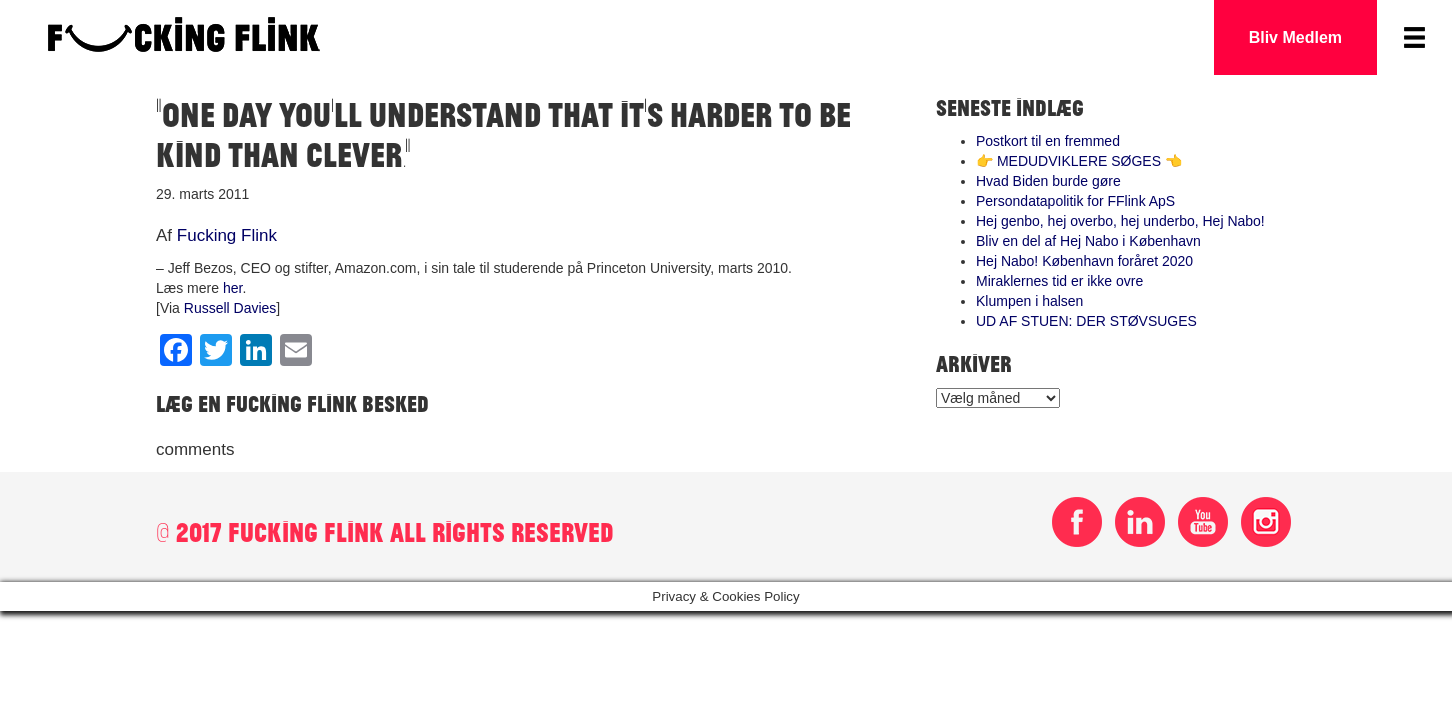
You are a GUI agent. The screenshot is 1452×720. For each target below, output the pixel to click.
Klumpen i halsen (1029, 301)
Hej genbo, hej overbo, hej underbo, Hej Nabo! (1120, 221)
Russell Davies (230, 308)
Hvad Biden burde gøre (1048, 181)
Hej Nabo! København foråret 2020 (1084, 261)
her (232, 288)
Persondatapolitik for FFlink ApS (1075, 201)
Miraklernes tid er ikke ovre (1059, 281)
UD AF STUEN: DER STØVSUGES (1086, 321)
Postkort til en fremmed (1048, 141)
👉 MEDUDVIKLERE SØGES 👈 (1079, 161)
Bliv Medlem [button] (1295, 37)
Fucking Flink (227, 235)
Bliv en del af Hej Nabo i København (1088, 241)
